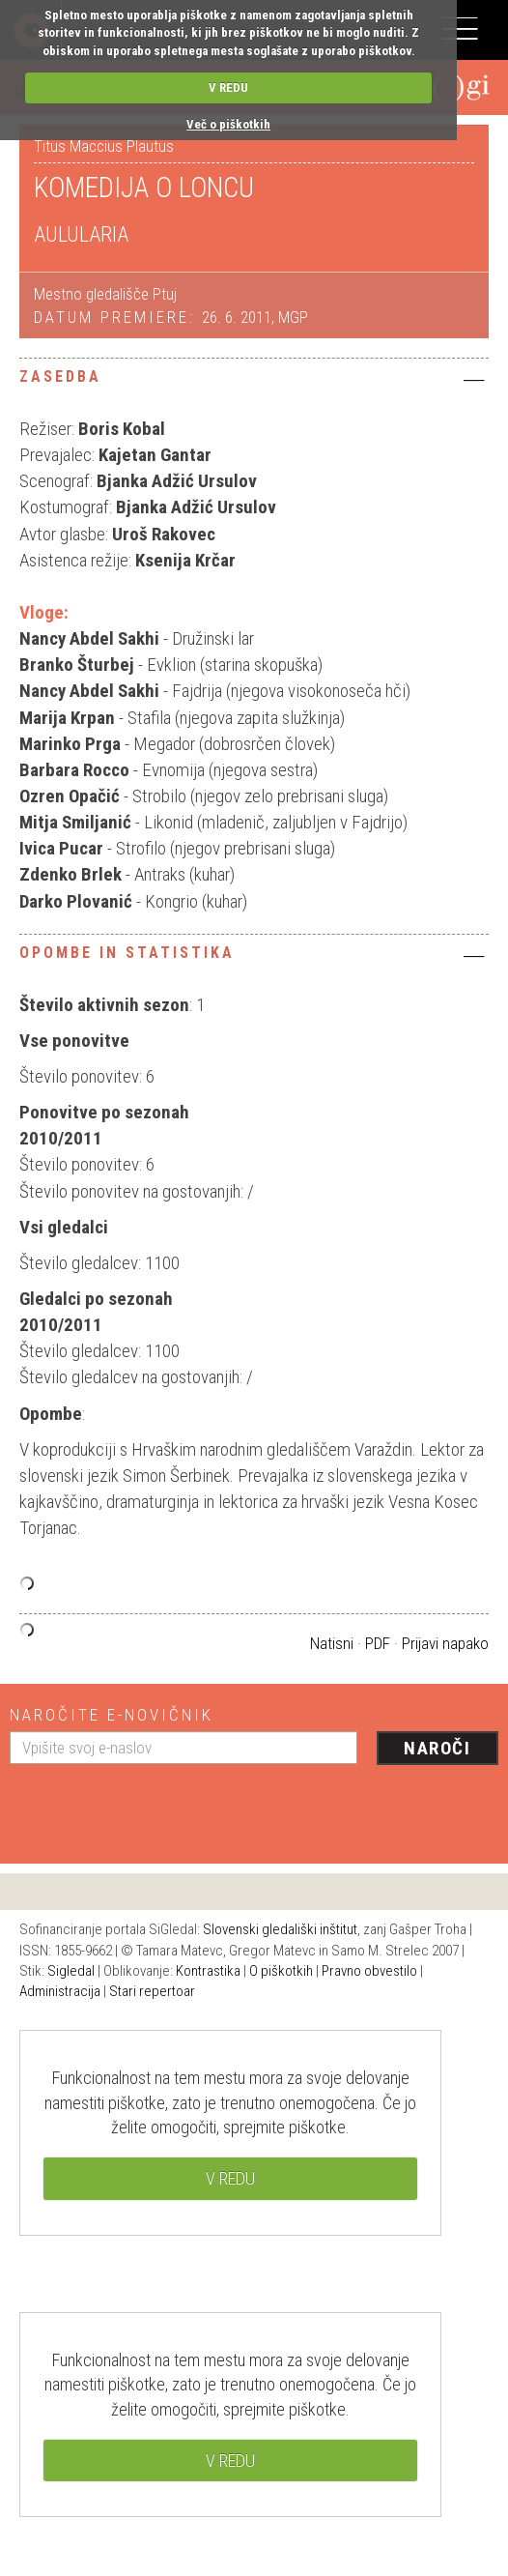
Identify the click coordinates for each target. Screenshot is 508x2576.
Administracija (59, 1991)
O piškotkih (281, 1971)
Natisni (331, 1643)
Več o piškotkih (228, 124)
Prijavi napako (445, 1643)
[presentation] (156, 1806)
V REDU (228, 87)
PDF (377, 1643)
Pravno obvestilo (369, 1971)
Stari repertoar (152, 1991)
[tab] (254, 382)
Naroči (437, 1748)
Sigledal (71, 1971)
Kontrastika (208, 1971)
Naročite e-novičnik (111, 1714)
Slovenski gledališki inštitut (280, 1929)
